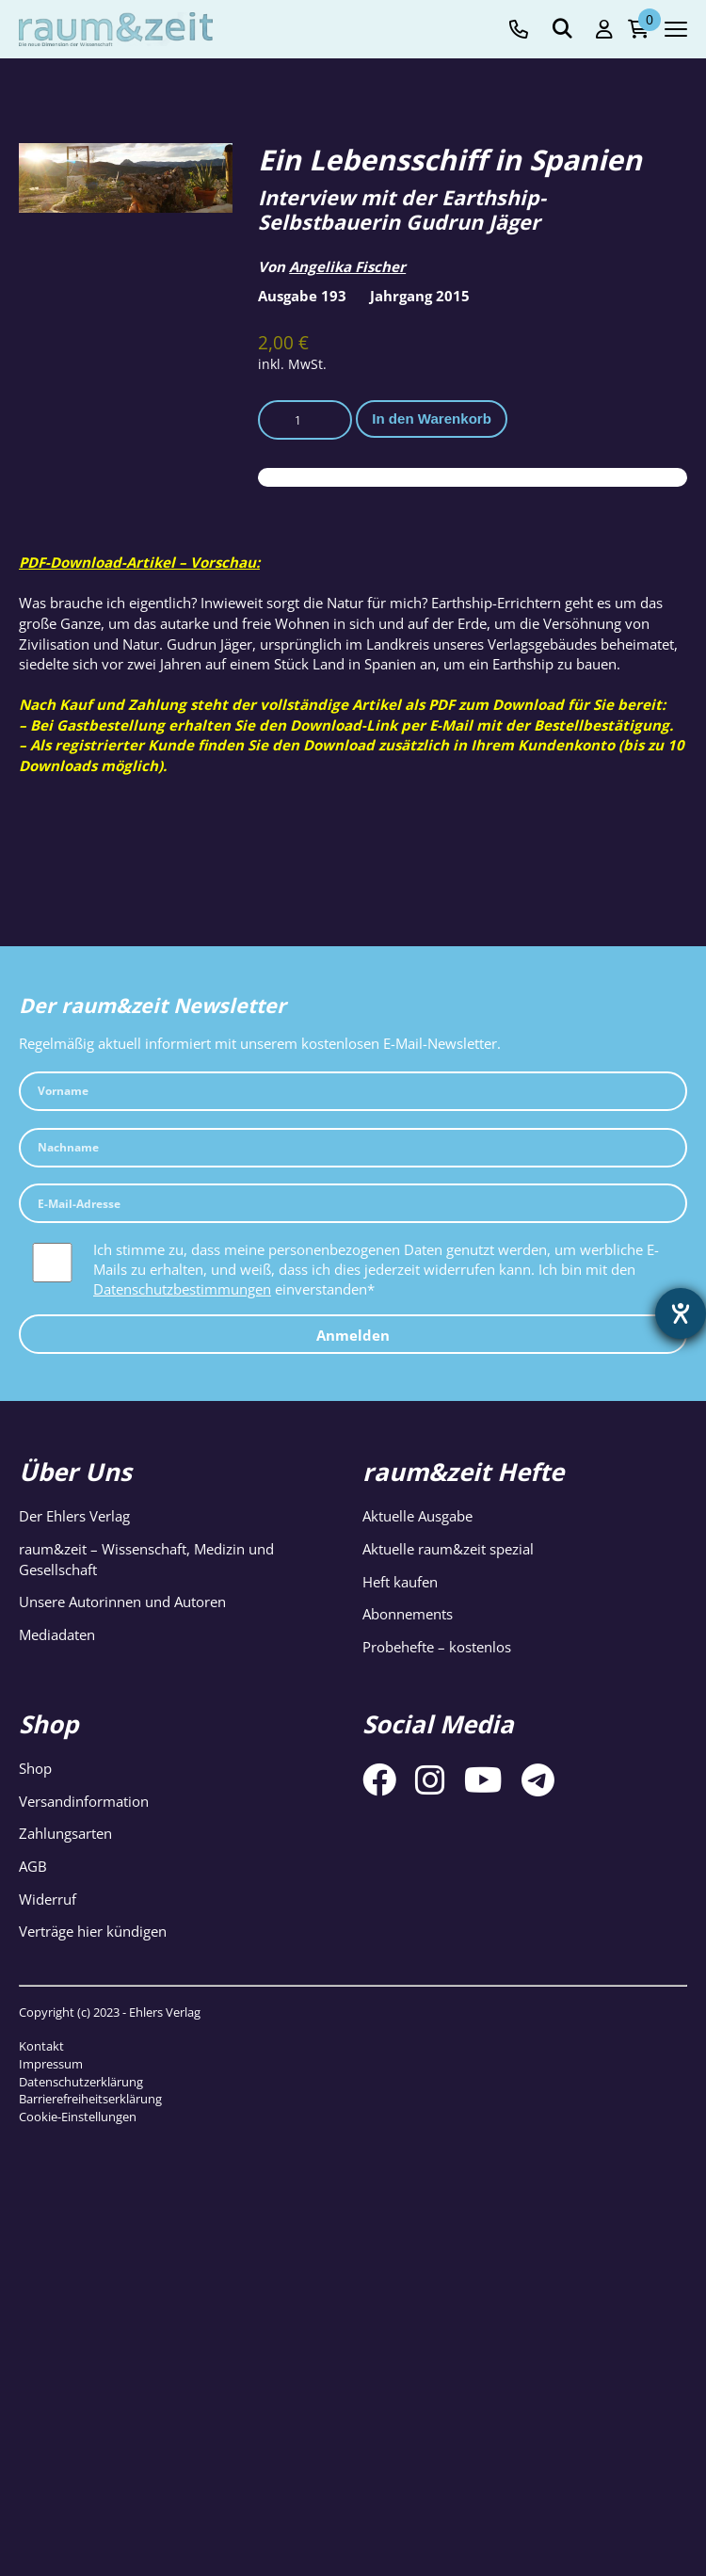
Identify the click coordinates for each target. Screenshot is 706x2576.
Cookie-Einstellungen (77, 2116)
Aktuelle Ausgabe (417, 1515)
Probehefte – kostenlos (436, 1646)
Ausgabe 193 (302, 295)
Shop (35, 1768)
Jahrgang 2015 (420, 295)
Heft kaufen (400, 1581)
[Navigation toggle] (676, 29)
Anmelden (353, 1335)
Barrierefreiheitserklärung (90, 2098)
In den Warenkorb (431, 419)
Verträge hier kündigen (93, 1931)
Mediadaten (57, 1634)
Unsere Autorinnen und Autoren (122, 1601)
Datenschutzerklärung (81, 2081)
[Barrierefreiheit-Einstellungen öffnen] (680, 1313)
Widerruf (47, 1899)
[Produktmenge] (305, 420)
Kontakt (41, 2045)
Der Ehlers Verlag (74, 1515)
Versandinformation (84, 1801)
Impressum (51, 2063)
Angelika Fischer (347, 266)
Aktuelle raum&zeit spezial (448, 1548)
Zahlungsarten (65, 1833)
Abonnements (407, 1613)
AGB (33, 1866)
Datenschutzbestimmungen (182, 1289)
